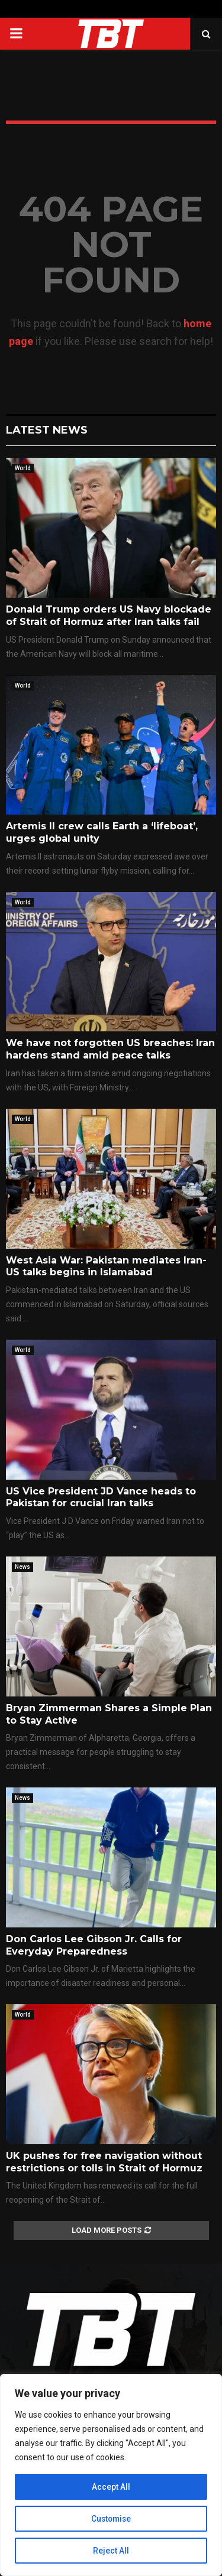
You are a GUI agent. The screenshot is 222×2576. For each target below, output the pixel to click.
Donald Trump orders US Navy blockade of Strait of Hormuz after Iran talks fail (108, 615)
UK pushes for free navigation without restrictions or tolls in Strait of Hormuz (104, 2162)
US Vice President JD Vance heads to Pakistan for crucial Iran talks (101, 1497)
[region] (111, 2475)
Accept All (111, 2487)
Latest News (47, 430)
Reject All (111, 2550)
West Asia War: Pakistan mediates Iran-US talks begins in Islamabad (106, 1266)
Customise (111, 2518)
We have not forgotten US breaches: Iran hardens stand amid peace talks (110, 1049)
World (23, 468)
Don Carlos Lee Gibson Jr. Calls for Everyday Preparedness (94, 1945)
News (22, 1567)
